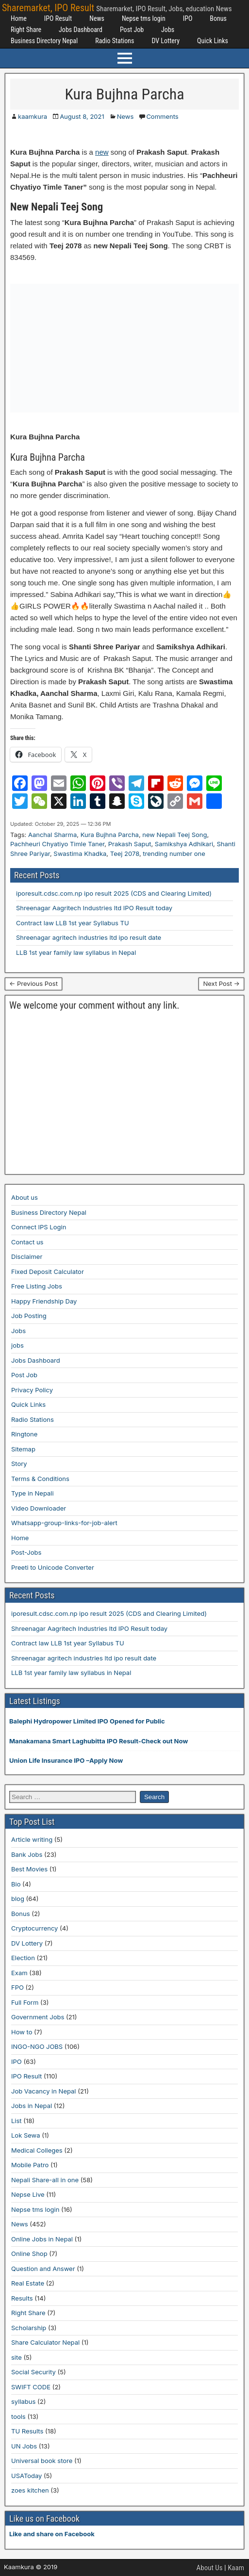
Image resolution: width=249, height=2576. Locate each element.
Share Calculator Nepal (45, 2342)
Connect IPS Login (38, 1227)
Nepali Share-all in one (45, 2180)
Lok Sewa (25, 2135)
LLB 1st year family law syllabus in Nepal (76, 952)
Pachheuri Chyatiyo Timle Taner (57, 844)
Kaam (236, 2567)
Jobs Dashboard (80, 29)
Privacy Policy (32, 1390)
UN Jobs (24, 2446)
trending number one (174, 853)
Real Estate (27, 2283)
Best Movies (29, 1869)
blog (17, 1898)
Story (19, 1463)
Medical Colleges (37, 2150)
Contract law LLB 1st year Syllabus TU (72, 923)
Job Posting (29, 1316)
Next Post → (221, 983)
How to (21, 2032)
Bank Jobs (26, 1854)
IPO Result (58, 18)
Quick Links (212, 41)
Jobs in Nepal (31, 2105)
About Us (210, 2567)
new (102, 152)
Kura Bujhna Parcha (124, 94)
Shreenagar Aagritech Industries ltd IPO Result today (94, 908)
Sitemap (23, 1449)
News (96, 18)
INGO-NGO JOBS (37, 2046)
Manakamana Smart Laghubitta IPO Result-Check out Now (98, 1741)
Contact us (27, 1242)
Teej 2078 (124, 853)
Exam (19, 1973)
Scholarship (28, 2328)
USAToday (26, 2475)
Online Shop (29, 2253)
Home (19, 18)
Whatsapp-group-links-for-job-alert (64, 1523)
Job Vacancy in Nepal (43, 2091)
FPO (17, 1987)
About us (24, 1197)
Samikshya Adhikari (184, 844)
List (16, 2121)
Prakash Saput (129, 844)
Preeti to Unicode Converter (52, 1567)
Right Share (26, 29)
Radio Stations (114, 41)
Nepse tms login (144, 18)
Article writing (31, 1839)
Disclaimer (26, 1256)
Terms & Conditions (40, 1478)
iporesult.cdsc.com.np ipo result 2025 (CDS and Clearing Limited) (114, 893)
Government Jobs (37, 2017)
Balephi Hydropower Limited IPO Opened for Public (87, 1721)
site (16, 2357)
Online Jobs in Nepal (42, 2239)
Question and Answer (43, 2268)
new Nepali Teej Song (174, 834)
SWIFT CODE (30, 2387)
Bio (15, 1884)
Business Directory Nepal (44, 41)
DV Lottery (165, 41)
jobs (17, 1345)
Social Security (33, 2372)
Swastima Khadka (79, 853)
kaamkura (32, 116)
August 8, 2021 (82, 116)
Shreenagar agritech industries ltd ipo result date (88, 937)
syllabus (23, 2401)
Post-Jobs (26, 1552)
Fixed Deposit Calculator (47, 1271)
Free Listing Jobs (36, 1286)
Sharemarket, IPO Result (48, 8)
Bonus (218, 18)
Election (23, 1958)
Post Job (132, 29)
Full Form (24, 2002)
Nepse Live (28, 2194)
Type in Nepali (32, 1493)
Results (22, 2298)
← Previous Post (33, 983)
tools (18, 2416)
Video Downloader (38, 1508)
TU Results (27, 2431)
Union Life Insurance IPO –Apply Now (66, 1760)
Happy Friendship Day (44, 1301)
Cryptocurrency (34, 1928)
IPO (188, 18)
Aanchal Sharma (52, 834)
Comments (162, 116)
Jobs (167, 29)
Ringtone (24, 1434)
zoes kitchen (30, 2490)
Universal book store (41, 2460)
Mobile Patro (30, 2165)
